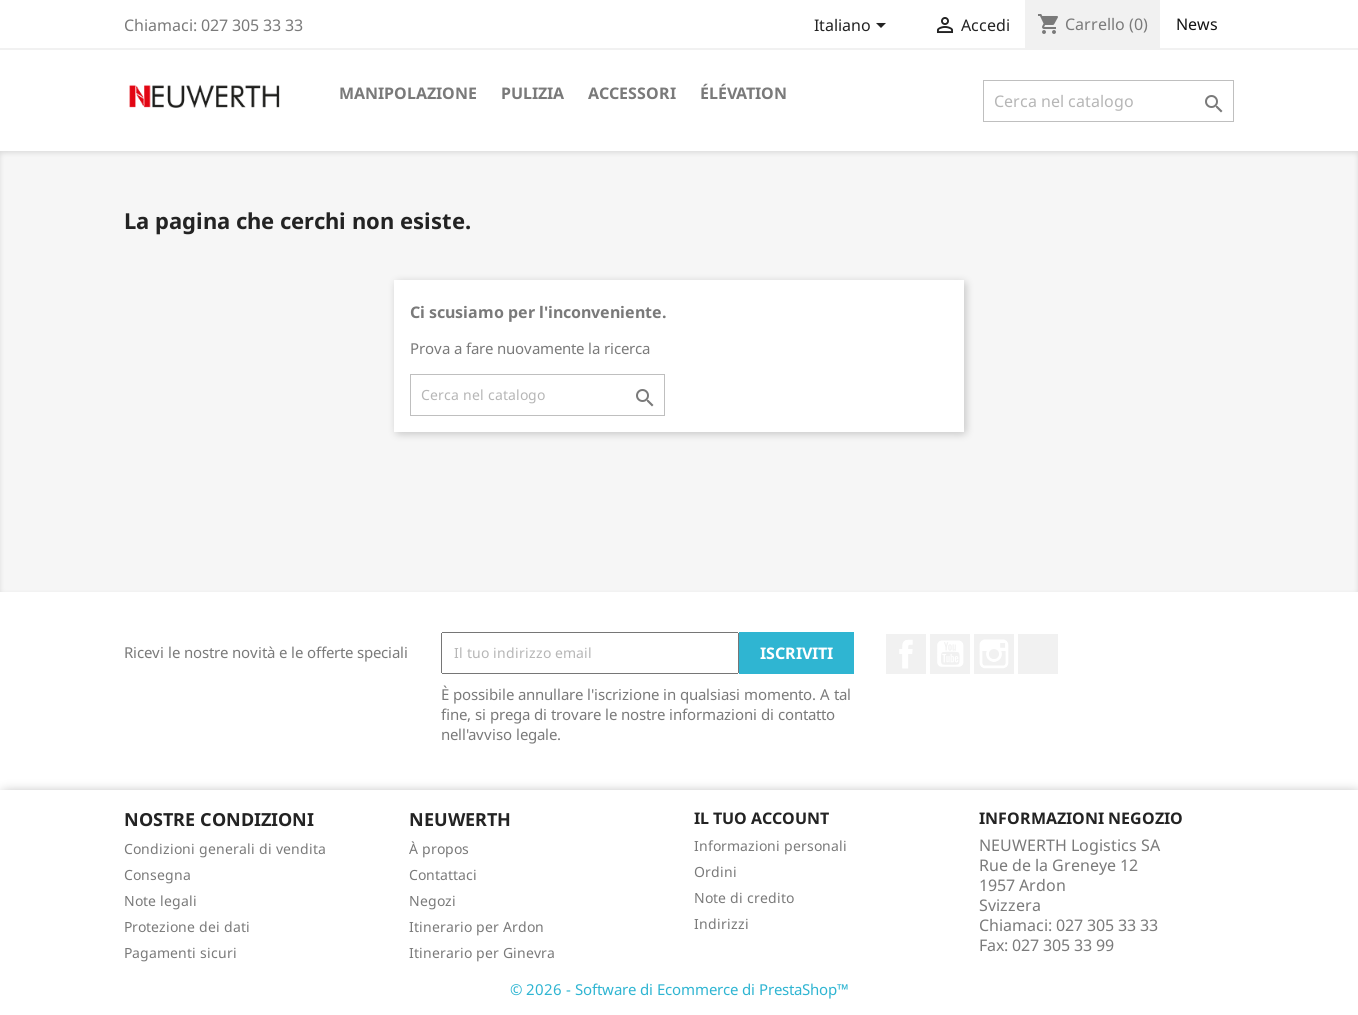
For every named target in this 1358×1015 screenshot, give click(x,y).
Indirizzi (721, 923)
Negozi (432, 900)
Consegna (157, 874)
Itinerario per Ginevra (482, 952)
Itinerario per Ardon (476, 926)
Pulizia (532, 93)
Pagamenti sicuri (180, 952)
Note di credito (744, 897)
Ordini (715, 871)
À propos (439, 848)
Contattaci (443, 874)
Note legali (160, 900)
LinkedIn (1038, 654)
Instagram (994, 654)
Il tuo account (761, 818)
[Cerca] (1108, 101)
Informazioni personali (770, 845)
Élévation (743, 93)
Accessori (632, 93)
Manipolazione (408, 93)
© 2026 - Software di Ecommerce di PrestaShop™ (679, 989)
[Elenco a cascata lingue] (853, 27)
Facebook (906, 654)
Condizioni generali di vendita (225, 848)
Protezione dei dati (187, 926)
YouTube (950, 654)
